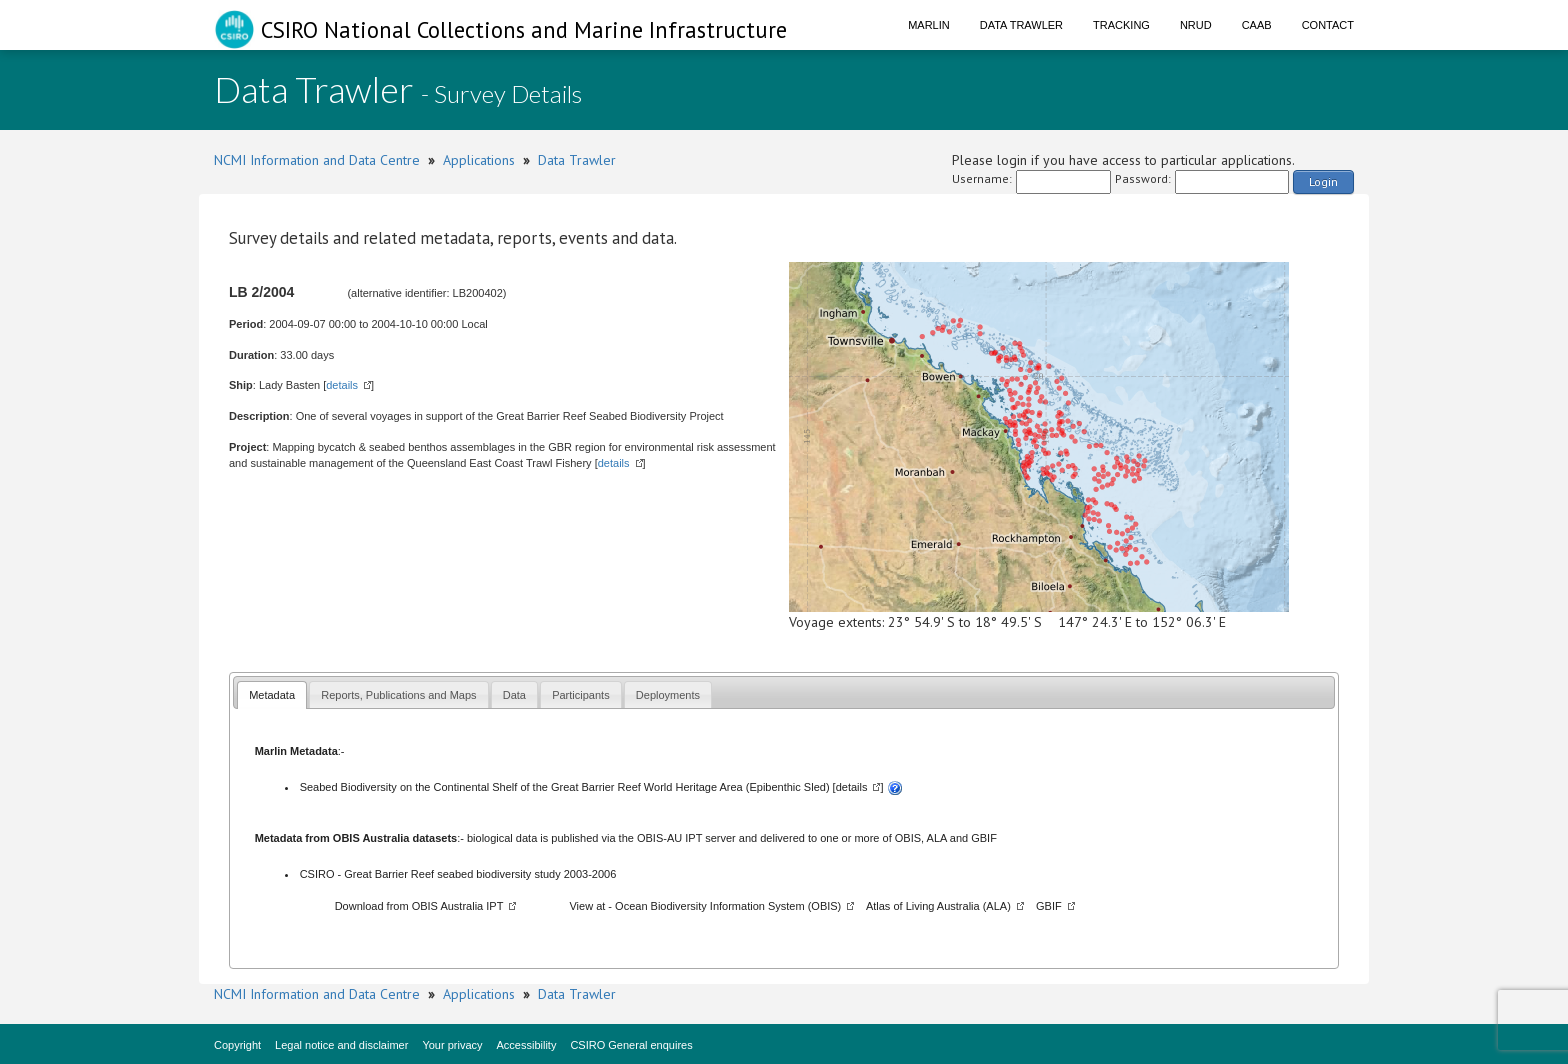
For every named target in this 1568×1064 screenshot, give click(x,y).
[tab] (272, 694)
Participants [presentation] (580, 695)
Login (1323, 181)
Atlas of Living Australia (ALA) (938, 906)
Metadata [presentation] (272, 695)
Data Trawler (1021, 25)
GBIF (984, 838)
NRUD (1196, 25)
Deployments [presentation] (668, 695)
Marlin (929, 25)
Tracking (1121, 25)
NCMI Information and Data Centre (317, 160)
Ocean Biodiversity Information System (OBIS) (728, 906)
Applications (479, 160)
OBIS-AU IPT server (686, 838)
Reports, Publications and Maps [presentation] (398, 695)
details (342, 385)
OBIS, (911, 838)
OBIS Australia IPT (458, 906)
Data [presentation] (514, 695)
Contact (1328, 25)
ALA (937, 838)
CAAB (1257, 25)
